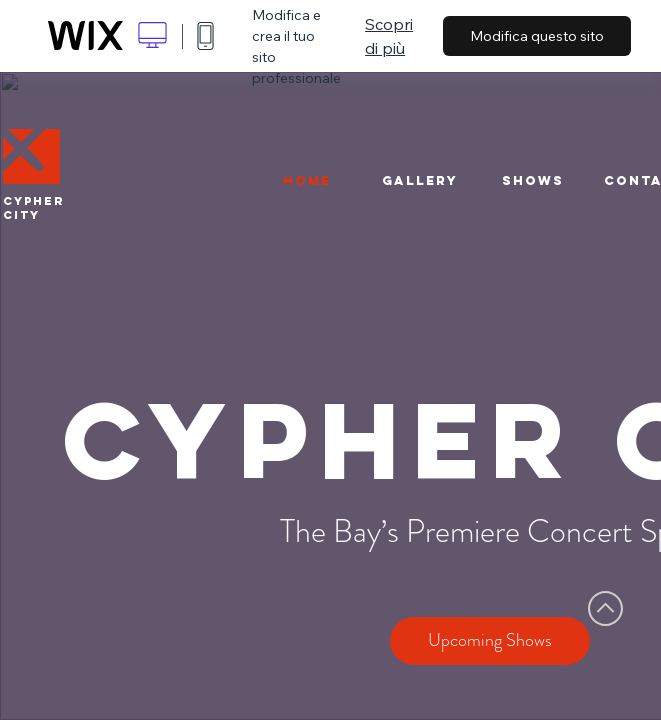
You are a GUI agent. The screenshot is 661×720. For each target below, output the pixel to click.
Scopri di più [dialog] (389, 36)
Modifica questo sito (537, 36)
